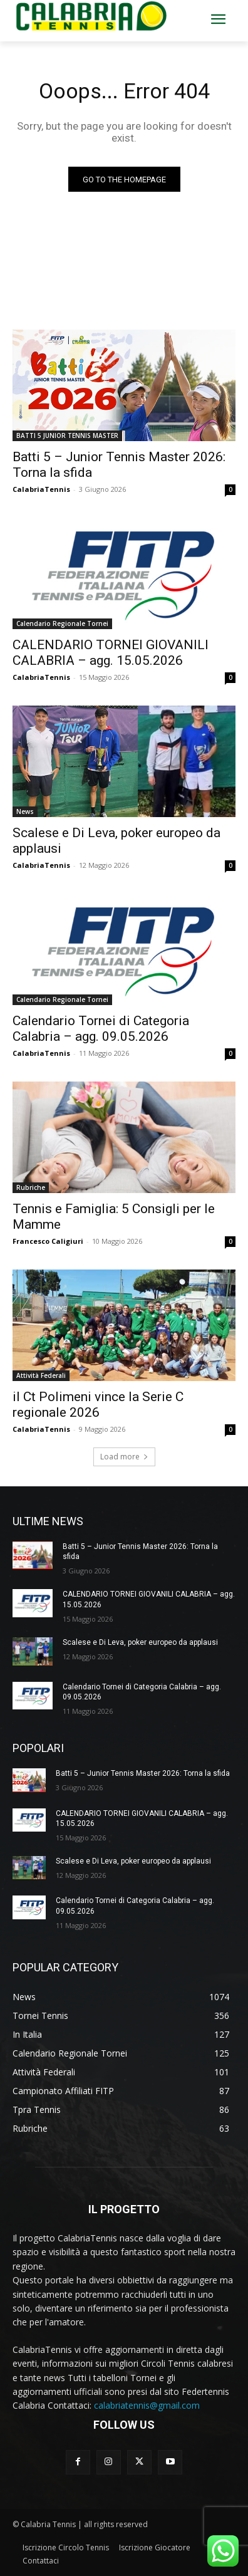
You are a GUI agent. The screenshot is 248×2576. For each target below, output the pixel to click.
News (25, 811)
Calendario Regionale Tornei (62, 623)
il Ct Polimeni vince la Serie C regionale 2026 (98, 1404)
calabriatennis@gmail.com (147, 2405)
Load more (124, 1456)
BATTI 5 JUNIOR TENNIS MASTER (67, 435)
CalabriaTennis (41, 489)
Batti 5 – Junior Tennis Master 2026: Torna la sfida (143, 1773)
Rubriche (30, 1187)
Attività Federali (41, 1375)
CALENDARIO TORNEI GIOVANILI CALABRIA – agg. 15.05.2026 (111, 652)
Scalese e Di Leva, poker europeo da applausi (140, 1642)
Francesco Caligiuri (48, 1241)
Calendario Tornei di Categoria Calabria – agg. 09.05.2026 (101, 1028)
